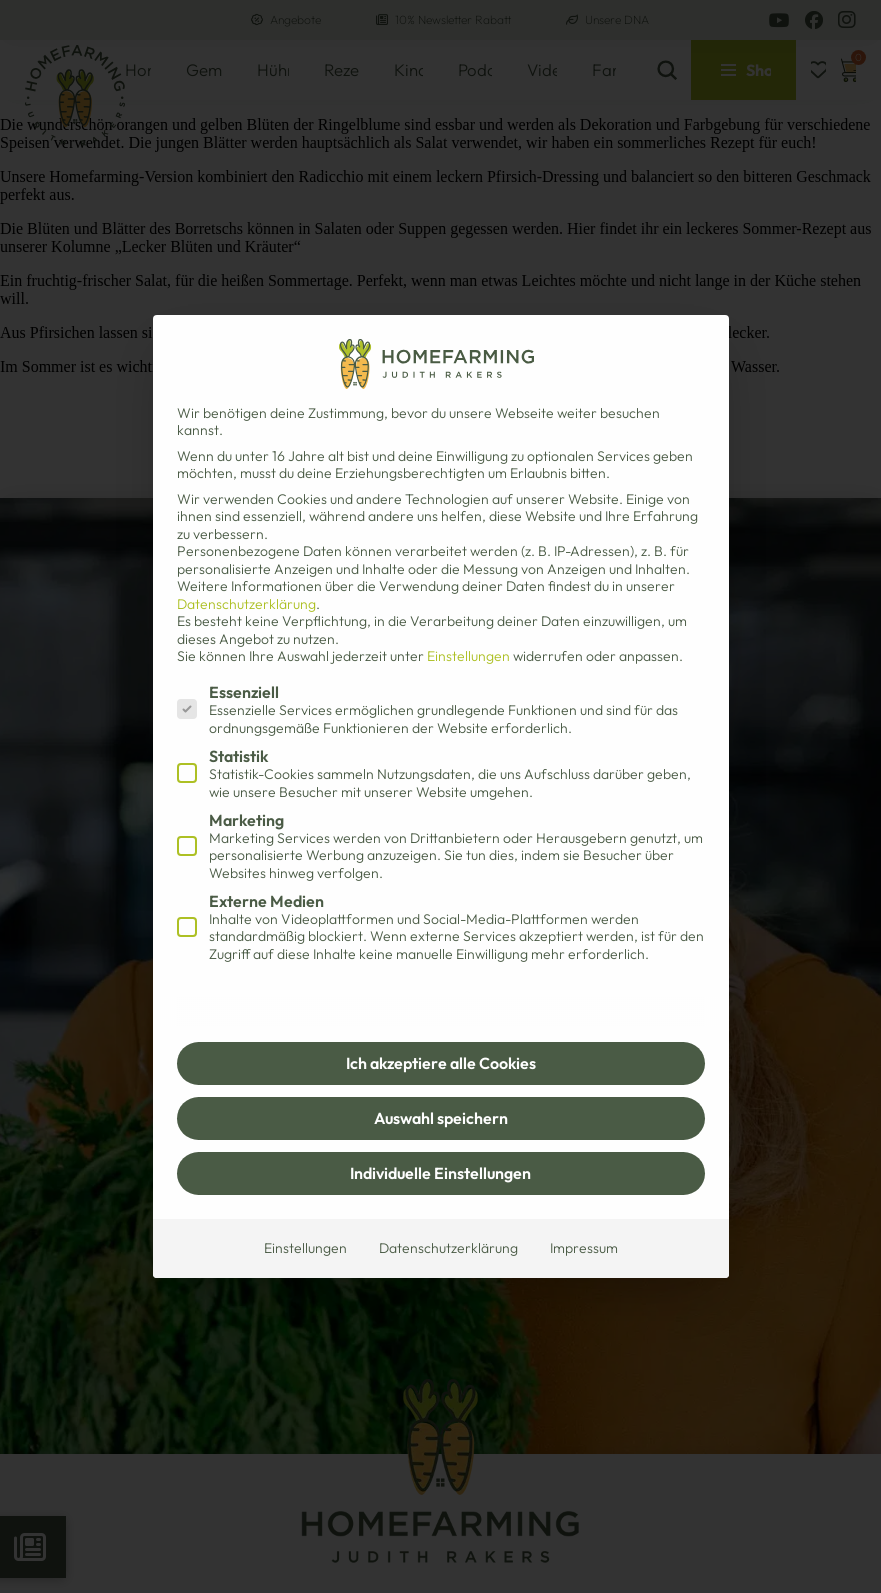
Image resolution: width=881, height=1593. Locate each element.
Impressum (584, 1248)
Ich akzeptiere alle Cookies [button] (441, 1063)
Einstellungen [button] (468, 656)
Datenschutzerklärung (246, 604)
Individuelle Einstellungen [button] (440, 1173)
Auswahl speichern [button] (441, 1118)
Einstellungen (305, 1248)
